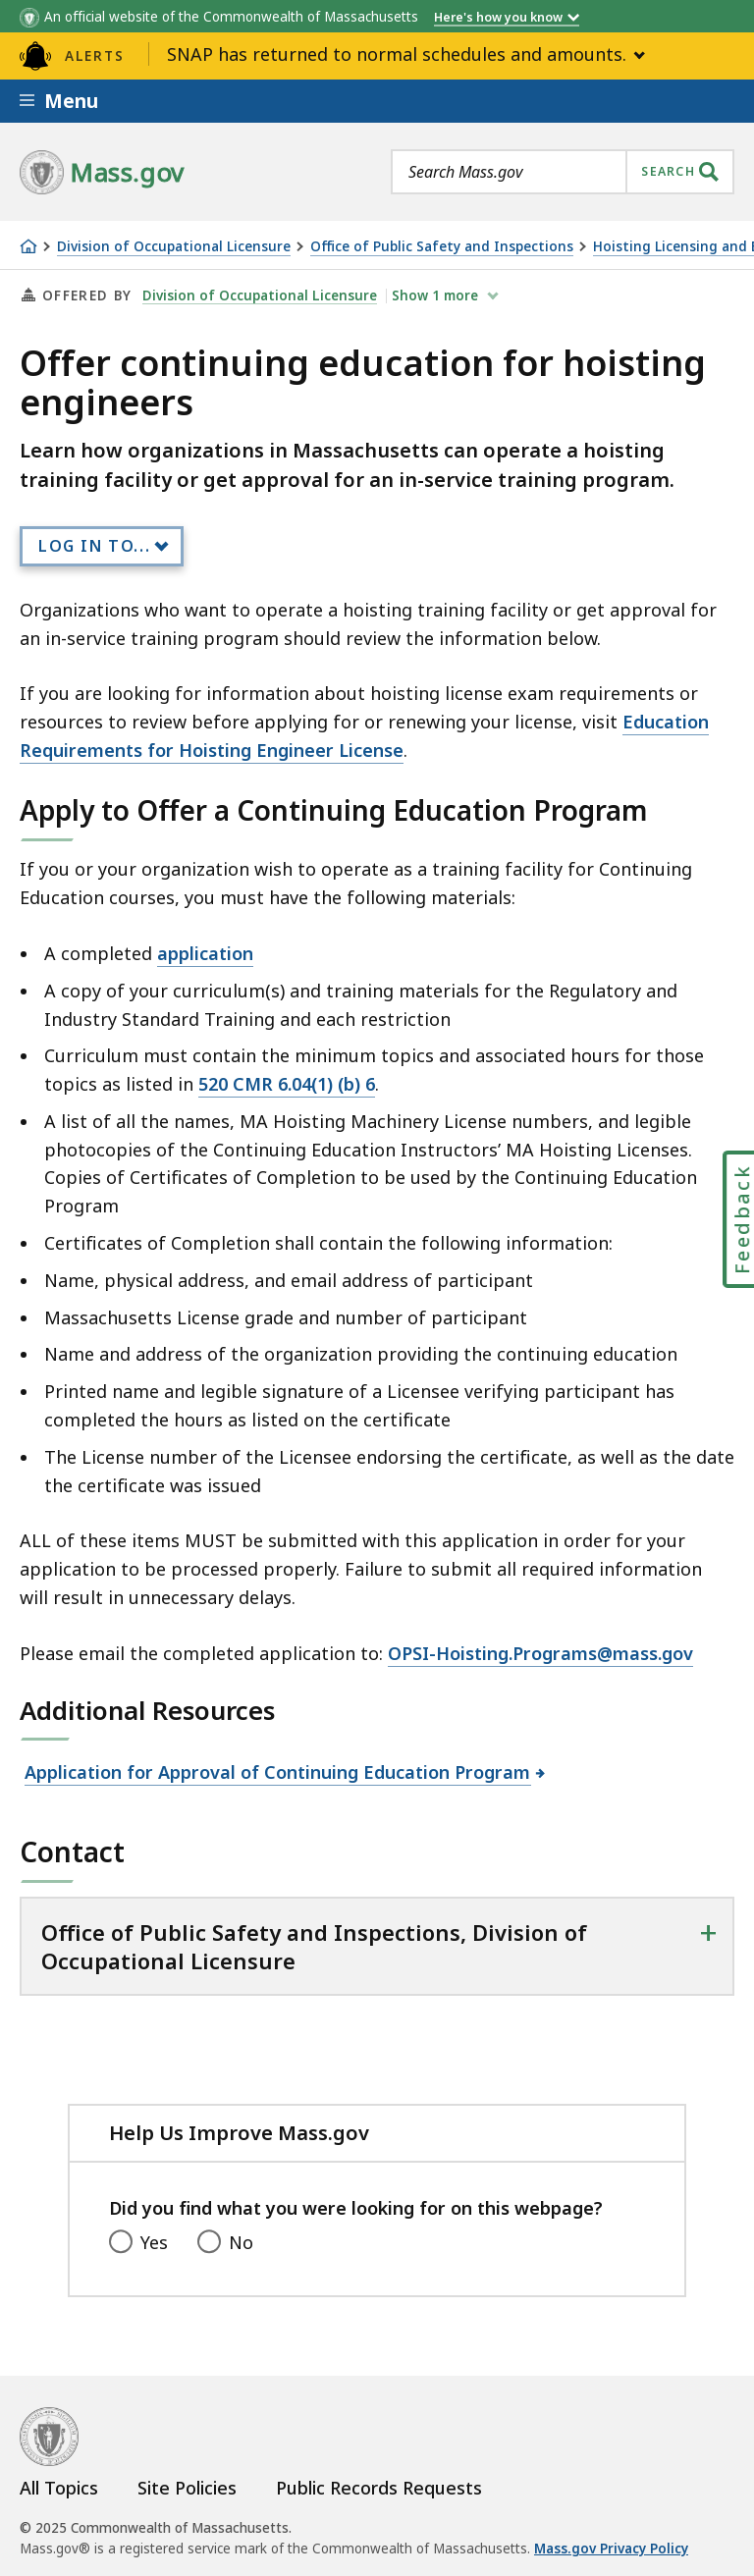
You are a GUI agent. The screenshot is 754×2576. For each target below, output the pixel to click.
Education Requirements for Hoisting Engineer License (364, 736)
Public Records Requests (379, 2487)
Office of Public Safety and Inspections (441, 247)
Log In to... (94, 546)
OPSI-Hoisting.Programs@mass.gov (540, 1653)
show (437, 295)
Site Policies (187, 2487)
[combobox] (562, 171)
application (205, 953)
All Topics (59, 2487)
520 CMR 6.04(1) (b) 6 (286, 1084)
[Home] (28, 246)
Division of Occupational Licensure (174, 247)
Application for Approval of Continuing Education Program (278, 1772)
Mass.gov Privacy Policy (611, 2548)
